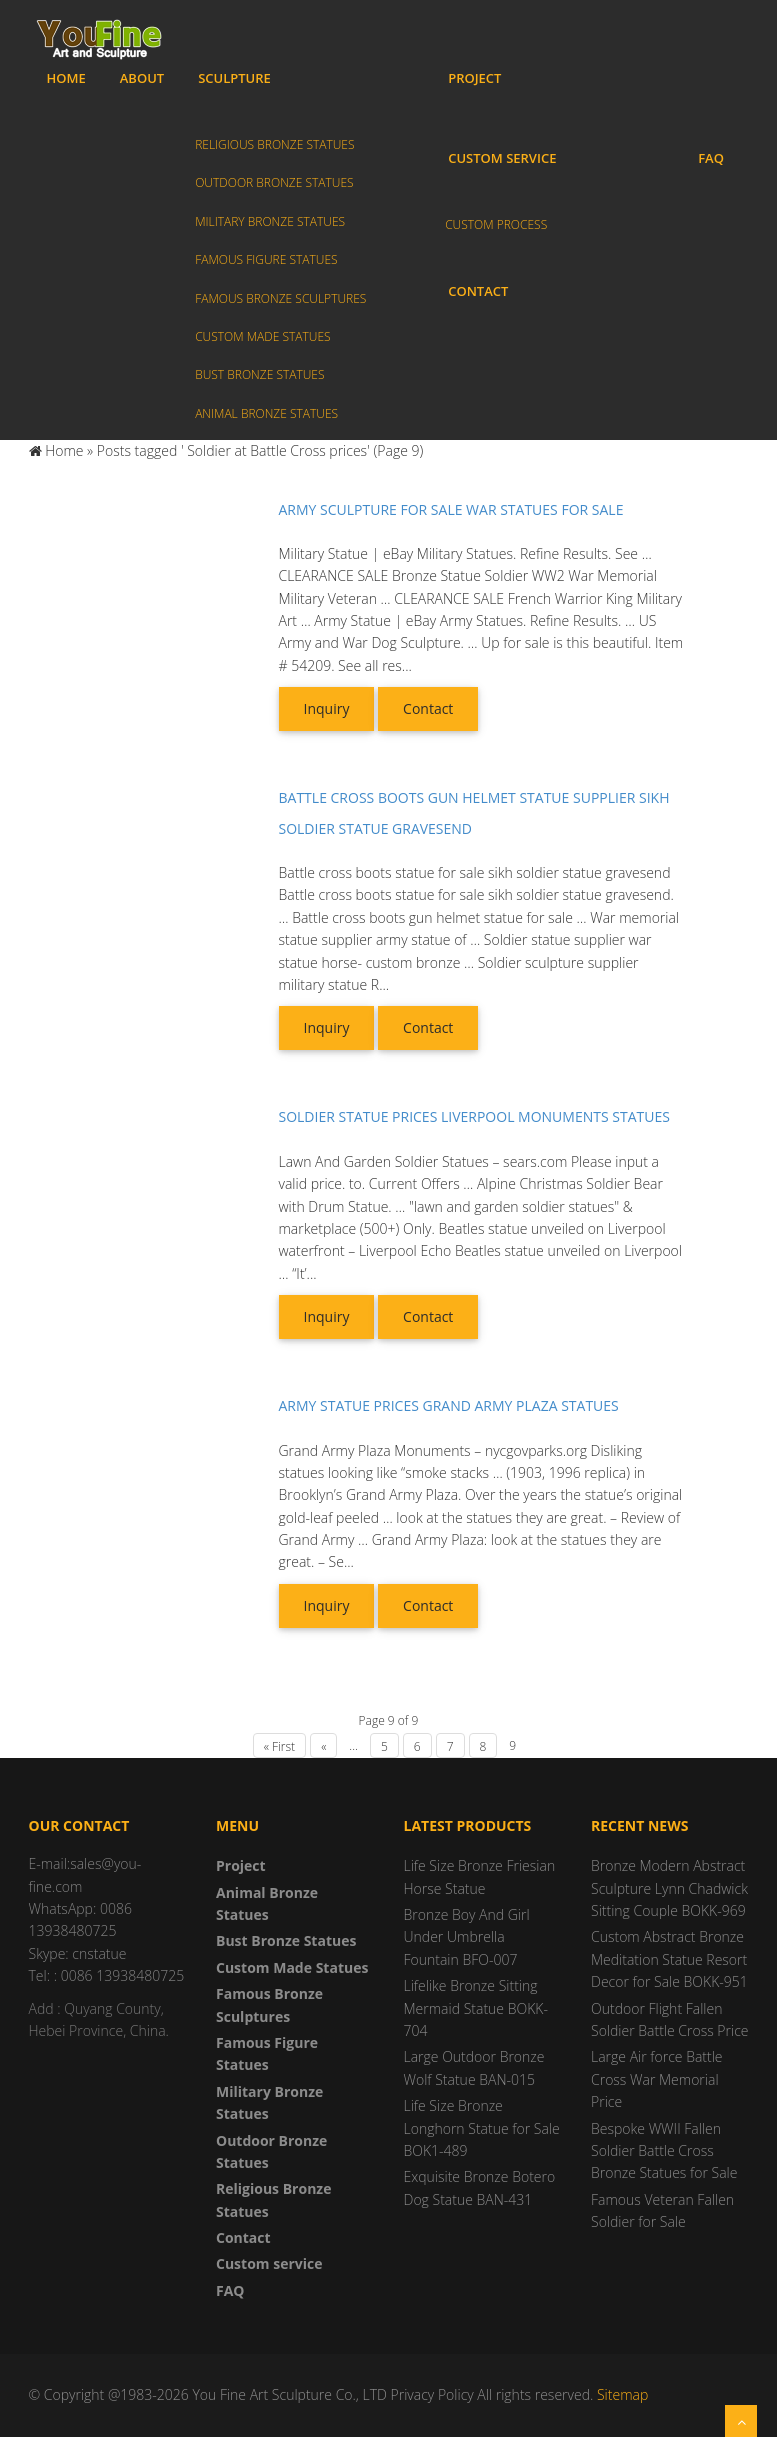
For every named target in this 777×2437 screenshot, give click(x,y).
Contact (478, 291)
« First (279, 1746)
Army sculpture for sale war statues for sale (451, 509)
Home (66, 78)
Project (474, 78)
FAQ (711, 158)
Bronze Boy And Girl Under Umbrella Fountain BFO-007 (467, 1937)
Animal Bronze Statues (266, 413)
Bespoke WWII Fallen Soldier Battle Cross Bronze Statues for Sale (664, 2151)
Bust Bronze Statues (259, 374)
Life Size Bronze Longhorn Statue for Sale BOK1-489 (482, 2128)
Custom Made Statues (263, 336)
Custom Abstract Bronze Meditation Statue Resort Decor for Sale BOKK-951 (669, 1959)
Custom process (496, 224)
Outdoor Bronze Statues (274, 182)
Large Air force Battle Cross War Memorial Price (657, 2079)
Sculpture (234, 78)
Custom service (502, 158)
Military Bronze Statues (270, 221)
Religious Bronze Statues (274, 144)
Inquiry (327, 708)
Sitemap (622, 2394)
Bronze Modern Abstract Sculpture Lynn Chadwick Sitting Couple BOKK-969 (669, 1888)
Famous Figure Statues (266, 259)
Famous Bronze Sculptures (280, 298)
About (142, 78)
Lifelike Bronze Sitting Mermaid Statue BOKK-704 (476, 2008)
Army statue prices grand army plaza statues (449, 1405)
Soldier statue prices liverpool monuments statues (474, 1116)
